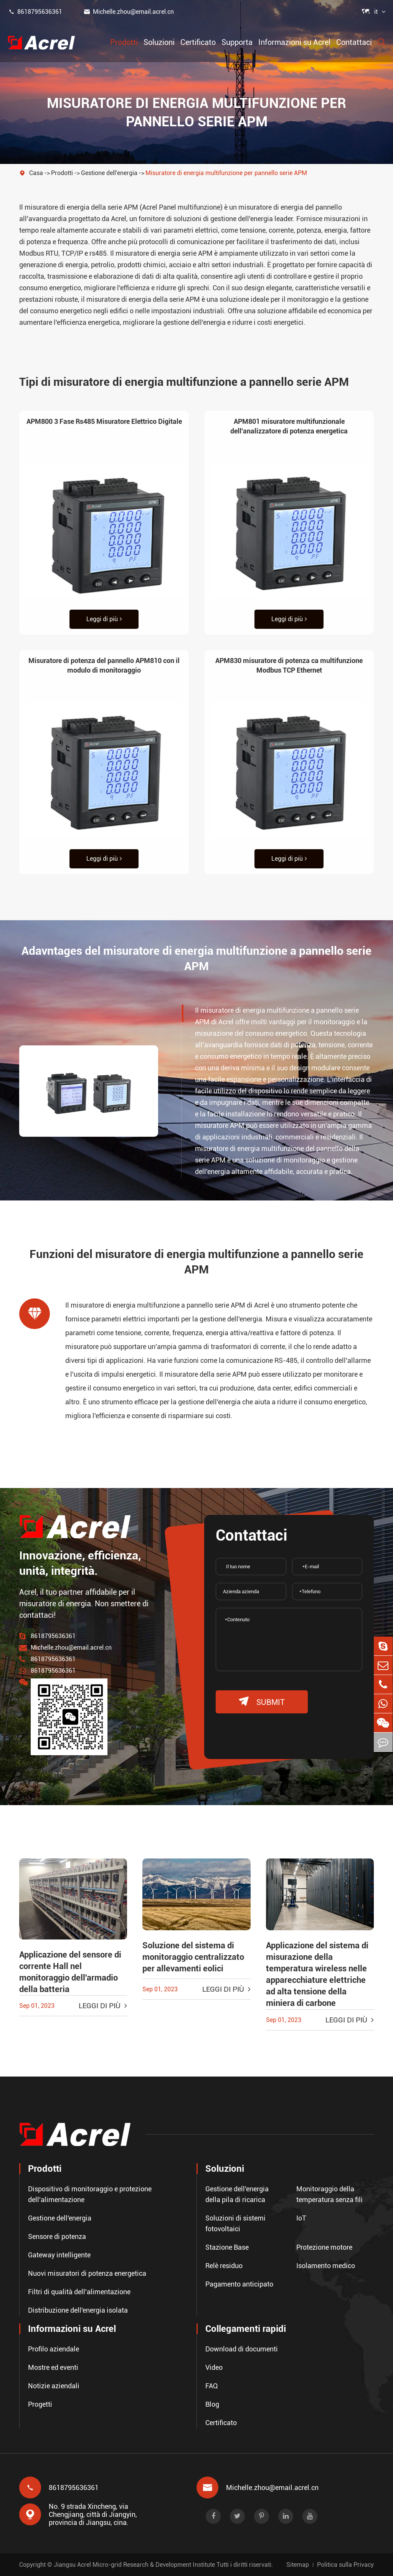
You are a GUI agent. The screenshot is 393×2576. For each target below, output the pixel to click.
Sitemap (297, 2564)
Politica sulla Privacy (345, 2564)
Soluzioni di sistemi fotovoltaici (235, 2223)
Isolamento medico (325, 2265)
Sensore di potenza (57, 2236)
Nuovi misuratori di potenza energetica (87, 2273)
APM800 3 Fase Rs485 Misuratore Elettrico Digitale (104, 421)
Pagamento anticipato (239, 2284)
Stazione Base (227, 2247)
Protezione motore (324, 2247)
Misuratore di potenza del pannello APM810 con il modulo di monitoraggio (104, 665)
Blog (212, 2404)
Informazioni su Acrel (294, 42)
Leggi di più (104, 619)
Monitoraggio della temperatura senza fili (329, 2193)
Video (214, 2367)
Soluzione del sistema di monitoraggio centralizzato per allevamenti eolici (193, 1957)
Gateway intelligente (59, 2254)
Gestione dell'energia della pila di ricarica (237, 2193)
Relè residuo (224, 2265)
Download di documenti (241, 2349)
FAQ (211, 2385)
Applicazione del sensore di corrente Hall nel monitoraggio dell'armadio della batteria (70, 1972)
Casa (36, 173)
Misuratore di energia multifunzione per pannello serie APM (226, 173)
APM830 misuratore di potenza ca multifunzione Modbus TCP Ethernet (289, 665)
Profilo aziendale (53, 2349)
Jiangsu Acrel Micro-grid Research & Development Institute (134, 2564)
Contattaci (354, 42)
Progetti (40, 2404)
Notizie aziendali (53, 2385)
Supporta (237, 42)
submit (262, 1701)
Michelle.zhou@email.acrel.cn (128, 12)
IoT (301, 2218)
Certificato (198, 42)
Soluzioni (159, 42)
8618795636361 (35, 12)
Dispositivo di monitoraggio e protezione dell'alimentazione (90, 2193)
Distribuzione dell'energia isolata (78, 2310)
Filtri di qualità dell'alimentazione (79, 2291)
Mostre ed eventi (53, 2367)
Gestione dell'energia (109, 173)
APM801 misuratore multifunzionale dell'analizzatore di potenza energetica (289, 426)
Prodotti (124, 42)
